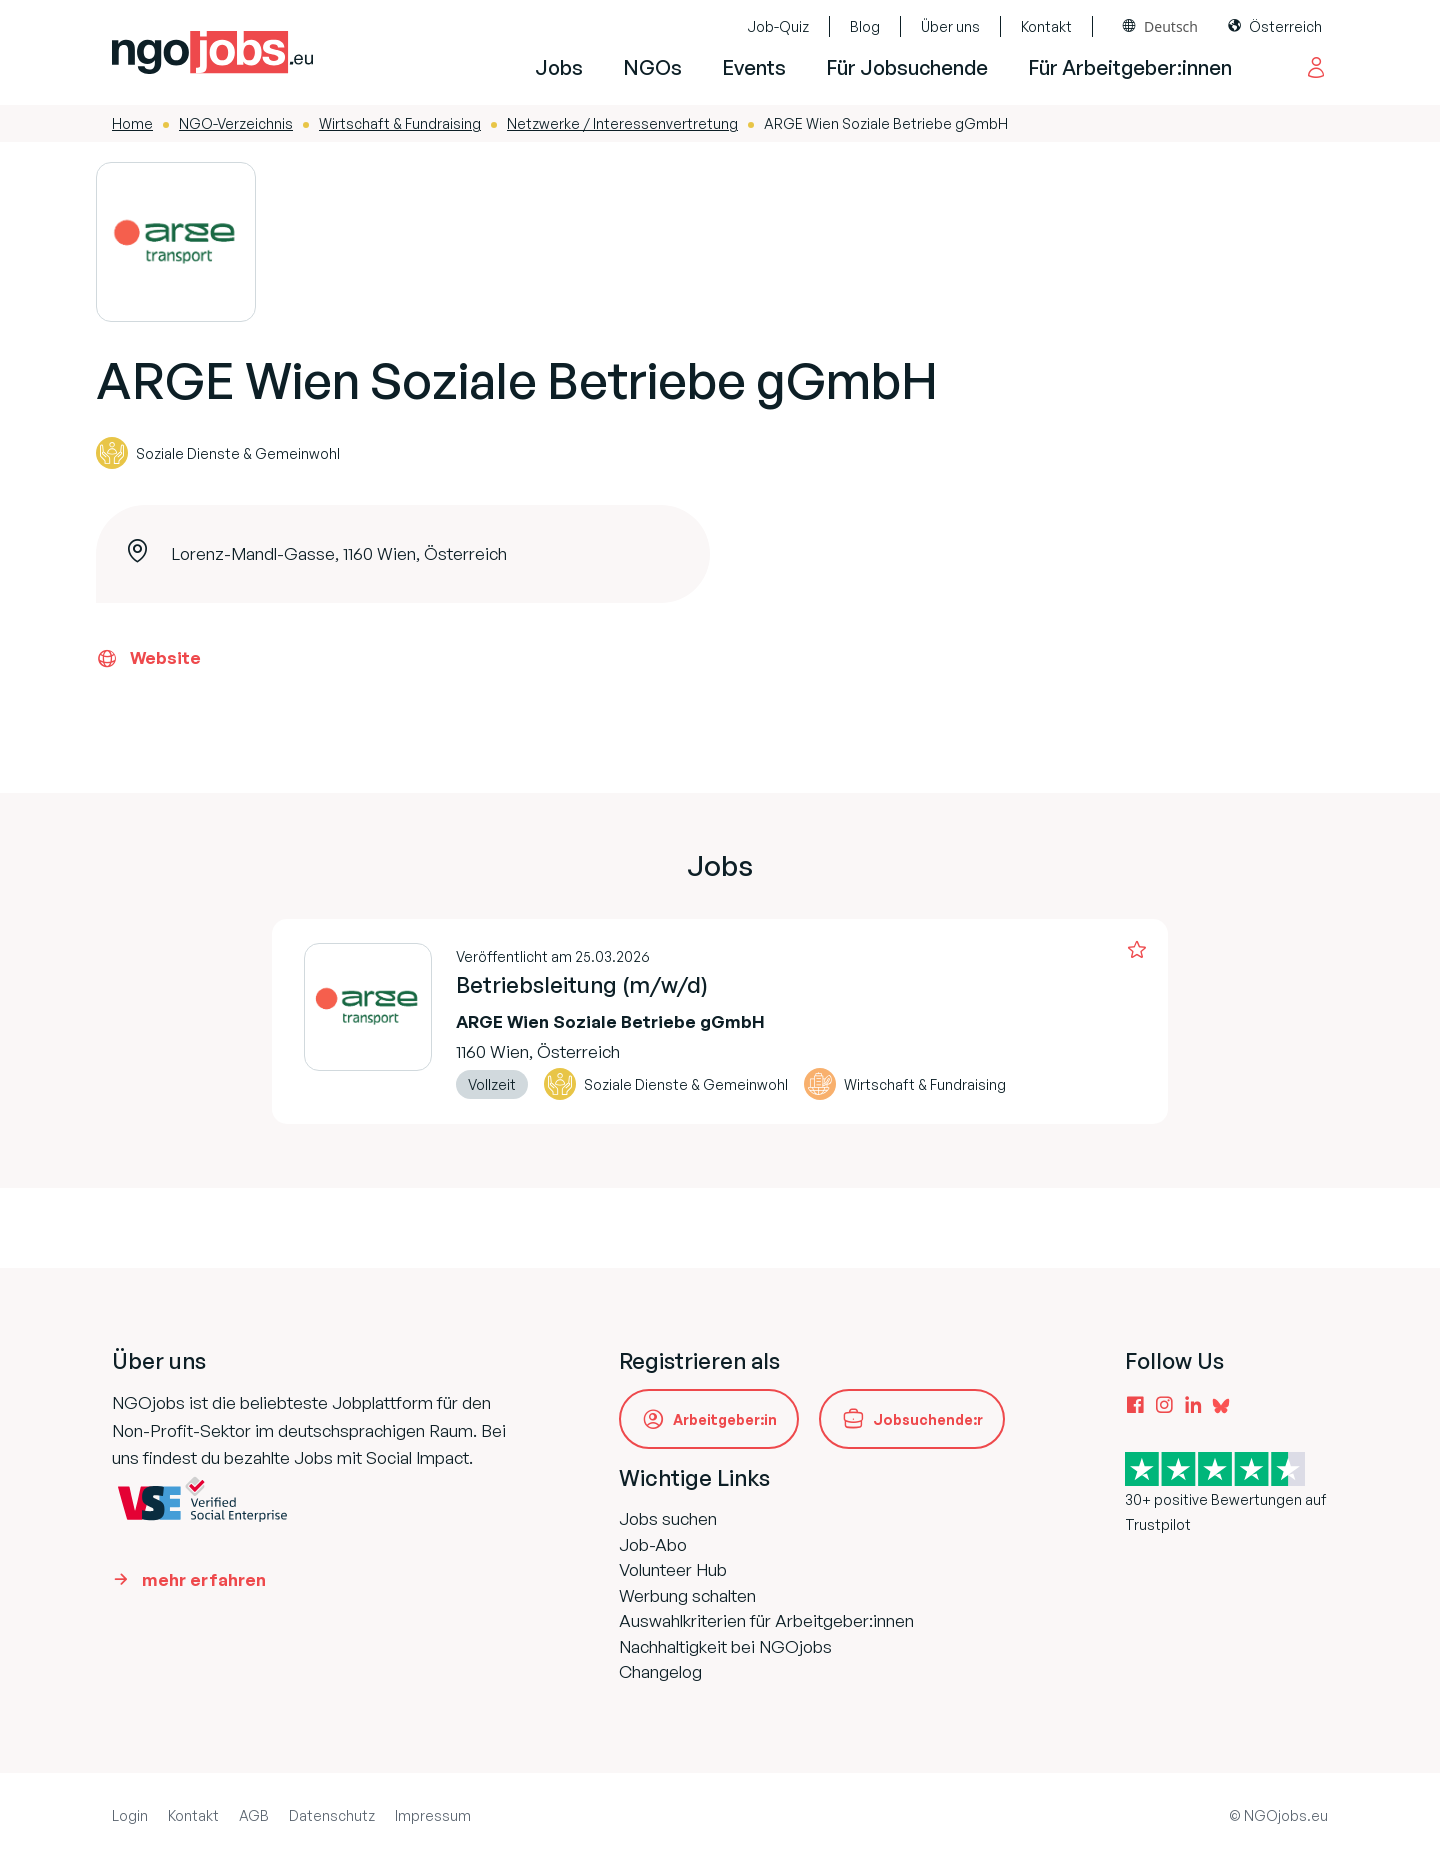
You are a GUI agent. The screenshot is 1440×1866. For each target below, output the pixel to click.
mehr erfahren (204, 1579)
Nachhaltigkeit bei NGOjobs (725, 1646)
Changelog (660, 1671)
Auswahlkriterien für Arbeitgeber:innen (766, 1620)
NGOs (652, 67)
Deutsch (1171, 26)
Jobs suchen (668, 1518)
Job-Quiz (778, 26)
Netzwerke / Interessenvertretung (622, 123)
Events (754, 67)
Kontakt (1046, 26)
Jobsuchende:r (928, 1419)
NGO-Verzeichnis (236, 123)
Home (132, 123)
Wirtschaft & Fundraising (400, 123)
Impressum (433, 1815)
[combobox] (1160, 26)
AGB (254, 1815)
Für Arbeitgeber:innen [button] (1130, 67)
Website (148, 658)
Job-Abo (653, 1544)
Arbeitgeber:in (725, 1419)
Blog (865, 26)
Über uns (950, 26)
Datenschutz (332, 1815)
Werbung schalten (687, 1595)
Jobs (559, 67)
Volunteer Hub (673, 1569)
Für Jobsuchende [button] (907, 67)
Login (130, 1815)
